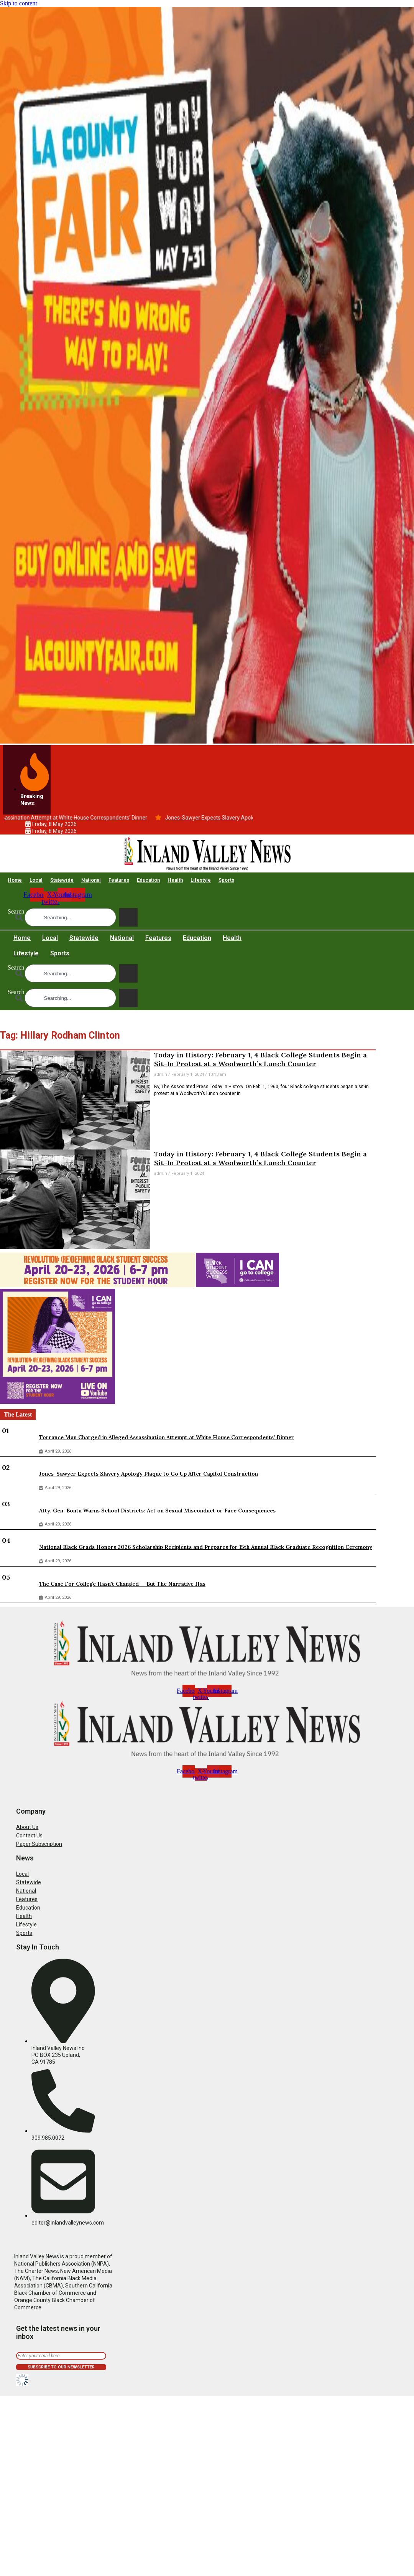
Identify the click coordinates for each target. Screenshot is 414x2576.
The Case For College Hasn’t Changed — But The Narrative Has (122, 1583)
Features (118, 880)
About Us (27, 1827)
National (91, 880)
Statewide (62, 880)
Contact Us (29, 1835)
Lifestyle (201, 880)
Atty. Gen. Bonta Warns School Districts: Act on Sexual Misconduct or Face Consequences (157, 1510)
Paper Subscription (39, 1844)
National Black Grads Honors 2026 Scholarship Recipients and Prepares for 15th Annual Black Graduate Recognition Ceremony (205, 1547)
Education (148, 880)
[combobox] (70, 917)
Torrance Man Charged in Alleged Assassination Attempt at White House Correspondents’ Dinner (166, 1437)
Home (15, 880)
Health (175, 880)
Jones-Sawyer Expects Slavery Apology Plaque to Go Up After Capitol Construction (148, 1473)
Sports (226, 880)
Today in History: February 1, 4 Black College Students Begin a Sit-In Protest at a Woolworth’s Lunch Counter (260, 1059)
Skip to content (18, 3)
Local (36, 880)
